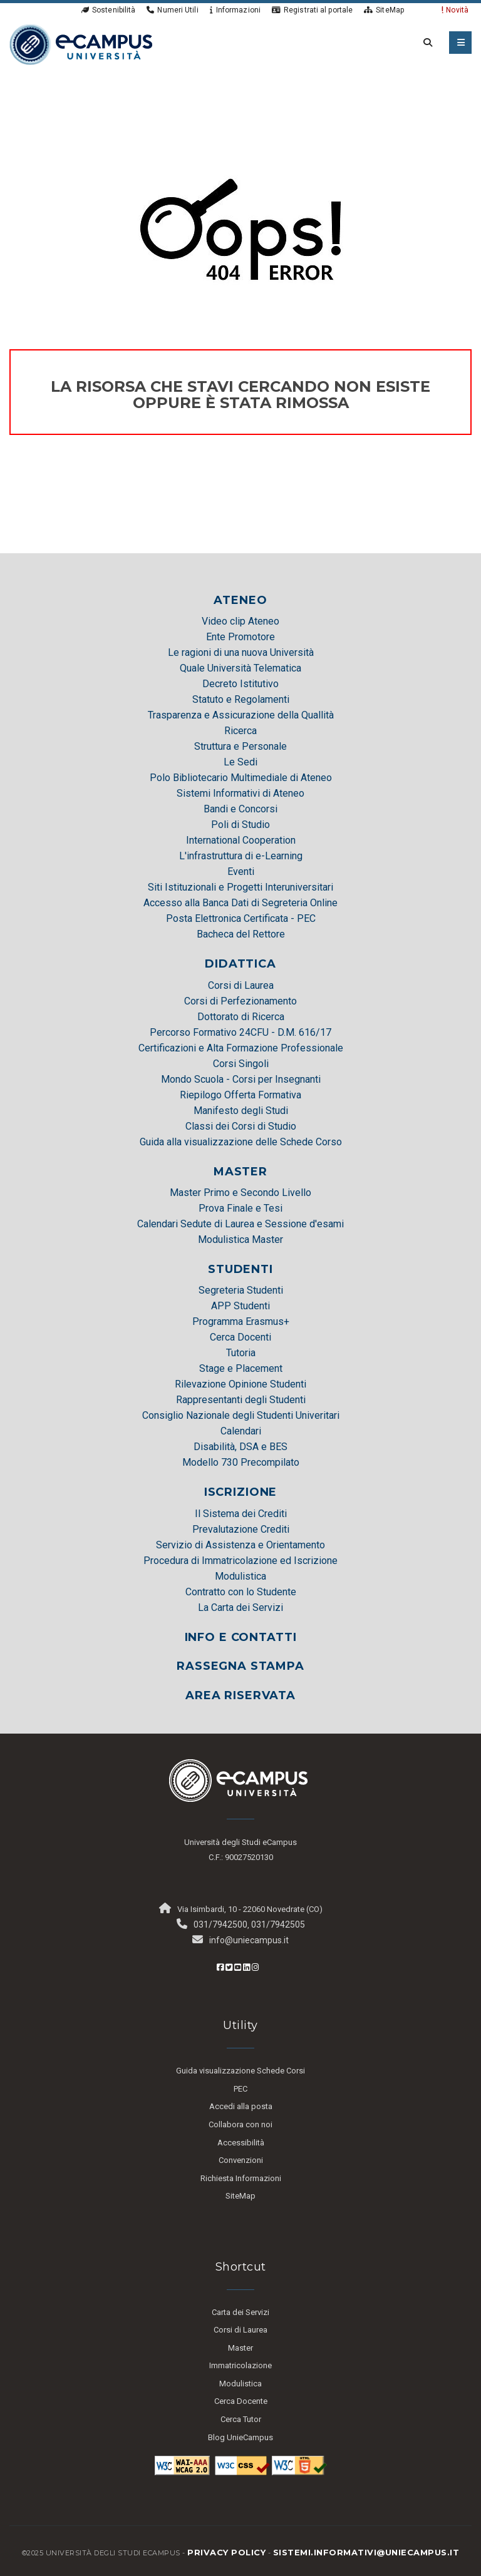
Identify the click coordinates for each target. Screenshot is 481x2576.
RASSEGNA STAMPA (240, 1666)
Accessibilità (240, 2142)
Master (240, 2348)
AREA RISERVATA (240, 1695)
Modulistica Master (240, 1239)
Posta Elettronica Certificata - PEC (241, 918)
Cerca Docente (240, 2401)
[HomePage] (80, 44)
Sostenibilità (108, 10)
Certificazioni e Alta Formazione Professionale (240, 1048)
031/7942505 (278, 1924)
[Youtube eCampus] (237, 1967)
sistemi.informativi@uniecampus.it (366, 2552)
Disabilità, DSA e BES (240, 1447)
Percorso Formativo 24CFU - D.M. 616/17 (240, 1032)
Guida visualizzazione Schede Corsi (240, 2070)
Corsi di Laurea (241, 985)
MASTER (240, 1171)
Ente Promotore (240, 637)
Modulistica (240, 1576)
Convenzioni (241, 2160)
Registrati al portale (312, 10)
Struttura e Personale (240, 746)
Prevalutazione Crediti (240, 1529)
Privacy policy (226, 2552)
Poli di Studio (240, 825)
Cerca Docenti (240, 1337)
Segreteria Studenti (241, 1290)
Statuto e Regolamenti (240, 699)
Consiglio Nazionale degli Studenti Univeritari (240, 1415)
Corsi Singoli (241, 1064)
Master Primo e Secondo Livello (240, 1193)
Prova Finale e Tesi (240, 1208)
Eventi (240, 871)
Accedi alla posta (240, 2106)
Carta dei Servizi (240, 2312)
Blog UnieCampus (240, 2437)
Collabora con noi (240, 2124)
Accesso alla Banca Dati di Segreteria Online (240, 903)
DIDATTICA (240, 964)
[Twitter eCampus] (228, 1967)
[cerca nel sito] (425, 42)
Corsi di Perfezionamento (240, 1001)
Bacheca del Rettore (241, 934)
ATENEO (240, 600)
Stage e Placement (240, 1368)
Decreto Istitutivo (240, 684)
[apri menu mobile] (460, 42)
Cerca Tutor (240, 2419)
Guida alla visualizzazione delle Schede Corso (241, 1142)
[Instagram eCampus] (255, 1967)
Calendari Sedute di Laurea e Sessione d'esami (240, 1224)
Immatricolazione (240, 2365)
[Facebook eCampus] (220, 1967)
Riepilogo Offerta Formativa (240, 1095)
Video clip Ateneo (240, 621)
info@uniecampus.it (249, 1940)
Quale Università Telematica (240, 668)
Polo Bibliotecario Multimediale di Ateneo (241, 778)
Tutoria (241, 1353)
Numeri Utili (172, 10)
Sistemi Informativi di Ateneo (240, 793)
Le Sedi (240, 762)
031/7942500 (220, 1924)
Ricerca (240, 731)
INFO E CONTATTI (241, 1637)
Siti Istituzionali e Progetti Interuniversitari (240, 887)
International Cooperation (241, 840)
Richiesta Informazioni (240, 2178)
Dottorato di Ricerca (240, 1017)
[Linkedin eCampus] (246, 1967)
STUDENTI (240, 1269)
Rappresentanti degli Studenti (241, 1400)
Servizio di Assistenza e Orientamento (240, 1545)
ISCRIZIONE (240, 1492)
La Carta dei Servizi (240, 1607)
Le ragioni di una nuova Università (241, 652)
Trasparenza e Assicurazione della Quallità (241, 715)
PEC (240, 2088)
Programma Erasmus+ (240, 1321)
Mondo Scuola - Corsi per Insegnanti (241, 1079)
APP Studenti (240, 1306)
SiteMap (384, 10)
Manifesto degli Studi (241, 1111)
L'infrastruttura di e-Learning (241, 856)
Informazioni (235, 10)
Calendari (240, 1431)
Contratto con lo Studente (240, 1592)
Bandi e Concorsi (240, 809)
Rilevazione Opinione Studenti (240, 1384)
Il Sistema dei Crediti (241, 1514)
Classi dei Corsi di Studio (240, 1126)
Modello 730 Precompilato (240, 1462)
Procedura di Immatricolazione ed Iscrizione (240, 1561)
